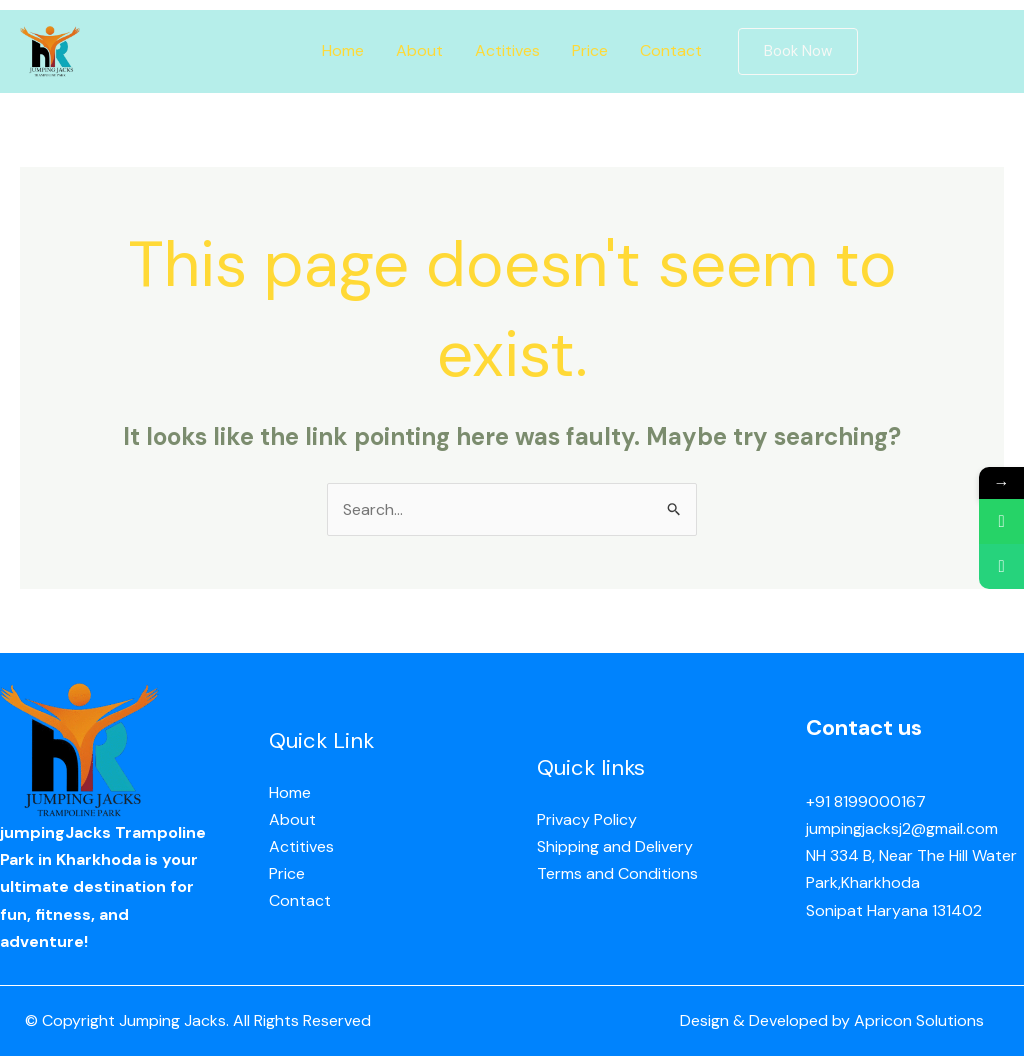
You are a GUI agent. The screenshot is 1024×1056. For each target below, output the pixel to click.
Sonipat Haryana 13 (876, 910)
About (419, 50)
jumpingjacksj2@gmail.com (902, 828)
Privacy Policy (587, 819)
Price (590, 50)
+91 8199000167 (866, 801)
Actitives (507, 50)
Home (343, 50)
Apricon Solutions (919, 1020)
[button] (798, 51)
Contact (671, 50)
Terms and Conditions (617, 873)
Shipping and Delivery (615, 846)
